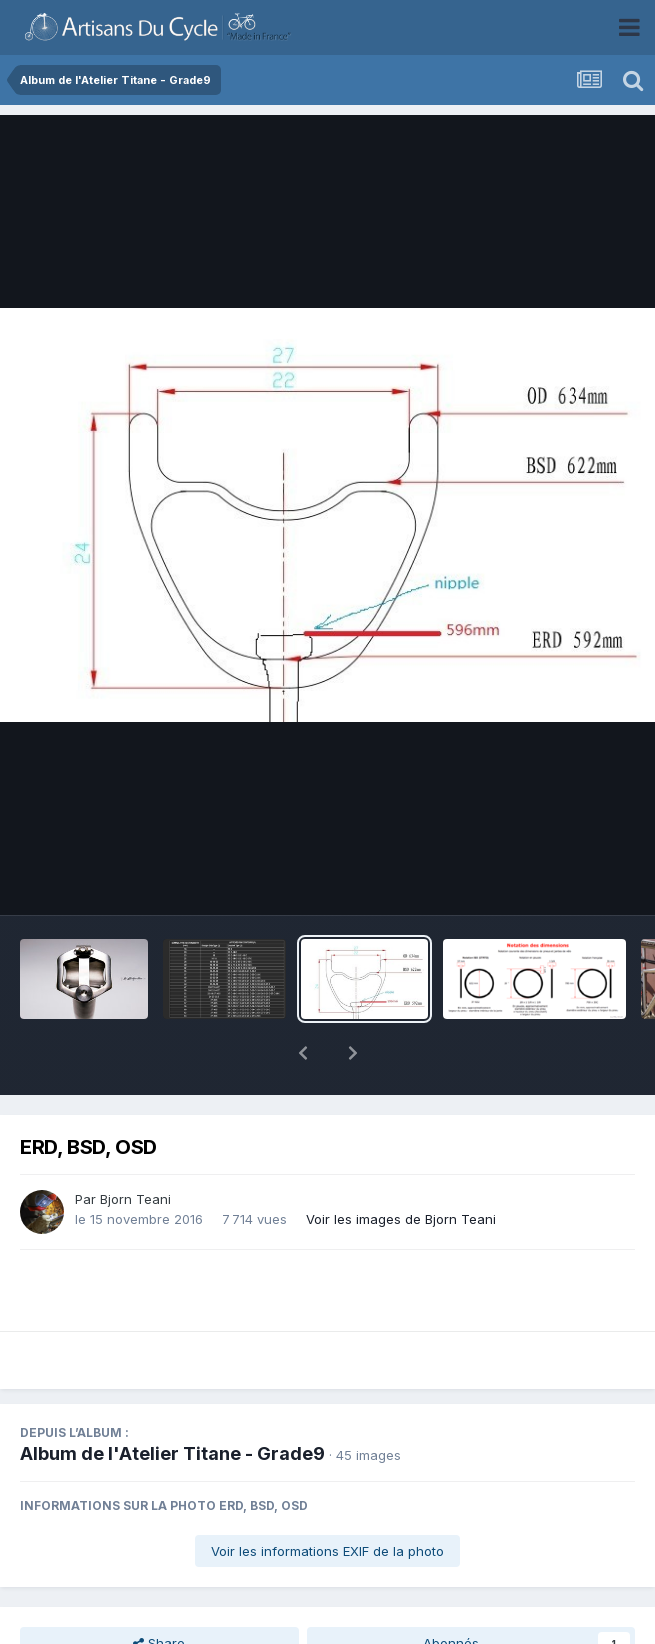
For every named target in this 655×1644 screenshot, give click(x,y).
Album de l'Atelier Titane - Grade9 (172, 1453)
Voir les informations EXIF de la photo (327, 1551)
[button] (303, 1053)
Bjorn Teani (135, 1199)
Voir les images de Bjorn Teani (401, 1219)
